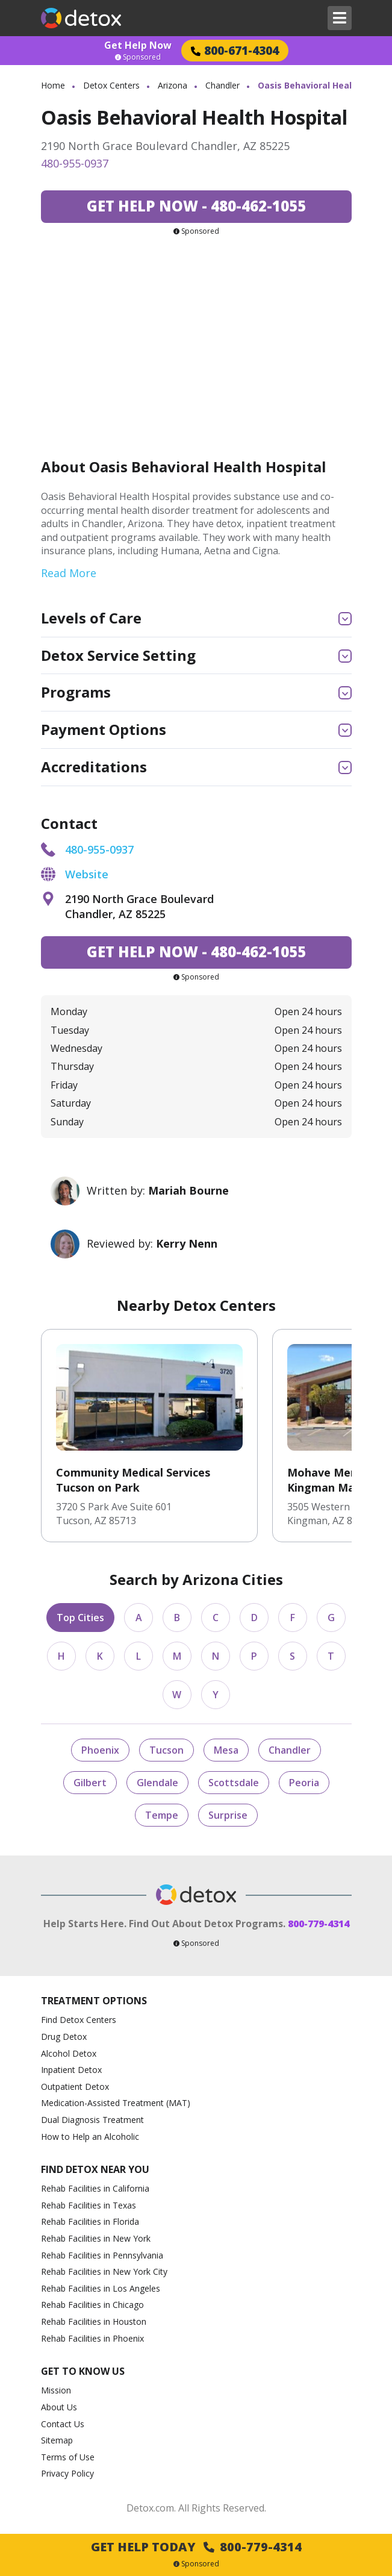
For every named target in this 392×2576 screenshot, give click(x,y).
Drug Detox (64, 2036)
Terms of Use (68, 2457)
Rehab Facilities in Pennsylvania (102, 2255)
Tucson (166, 1750)
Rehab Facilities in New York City (104, 2271)
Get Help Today (196, 2547)
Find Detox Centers (78, 2019)
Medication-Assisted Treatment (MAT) (115, 2103)
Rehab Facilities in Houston (93, 2321)
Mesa (226, 1750)
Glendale (157, 1782)
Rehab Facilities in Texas (88, 2205)
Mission (56, 2390)
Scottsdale (233, 1782)
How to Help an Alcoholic (90, 2136)
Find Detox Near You (95, 2169)
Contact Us (62, 2424)
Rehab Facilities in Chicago (92, 2304)
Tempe (161, 1815)
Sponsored (138, 57)
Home (53, 85)
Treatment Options (94, 2001)
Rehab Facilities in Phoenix (92, 2338)
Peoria (304, 1782)
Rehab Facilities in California (95, 2188)
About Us (59, 2407)
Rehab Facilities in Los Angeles (100, 2288)
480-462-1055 (196, 206)
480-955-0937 (74, 163)
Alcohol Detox (68, 2053)
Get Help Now (138, 45)
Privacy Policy (67, 2473)
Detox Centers (111, 85)
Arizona (172, 85)
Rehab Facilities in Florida (90, 2221)
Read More (68, 572)
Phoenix (100, 1750)
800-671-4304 (235, 50)
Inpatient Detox (71, 2069)
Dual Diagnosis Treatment (92, 2119)
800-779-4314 (318, 1923)
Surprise (227, 1815)
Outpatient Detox (75, 2086)
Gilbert (90, 1782)
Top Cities (80, 1617)
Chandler (222, 85)
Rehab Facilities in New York (96, 2238)
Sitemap (57, 2440)
